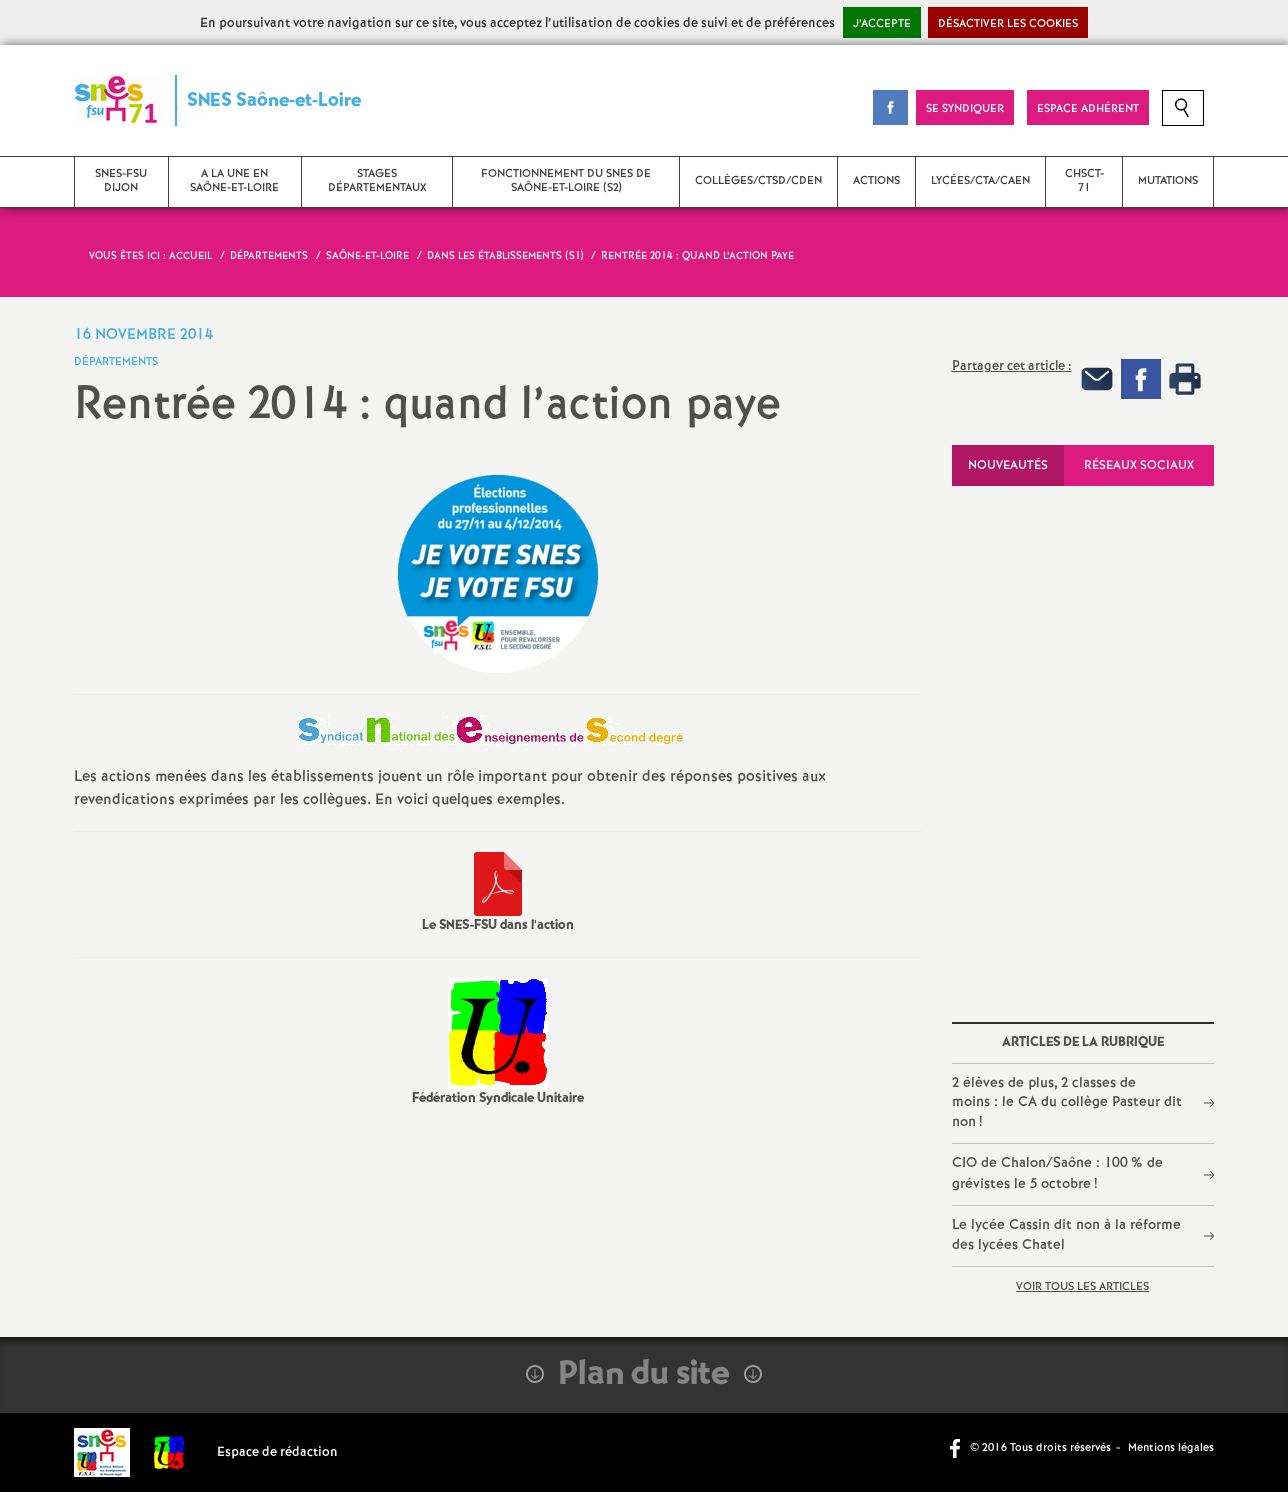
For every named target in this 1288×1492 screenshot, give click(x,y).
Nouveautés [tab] (1008, 465)
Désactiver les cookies (1008, 24)
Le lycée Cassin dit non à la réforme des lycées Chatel (1066, 1235)
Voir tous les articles (1082, 1287)
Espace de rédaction (277, 1452)
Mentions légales (1171, 1448)
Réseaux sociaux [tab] (1139, 465)
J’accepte (882, 24)
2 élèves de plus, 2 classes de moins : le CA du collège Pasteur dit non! (1067, 1102)
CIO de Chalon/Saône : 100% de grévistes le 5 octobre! (1057, 1173)
